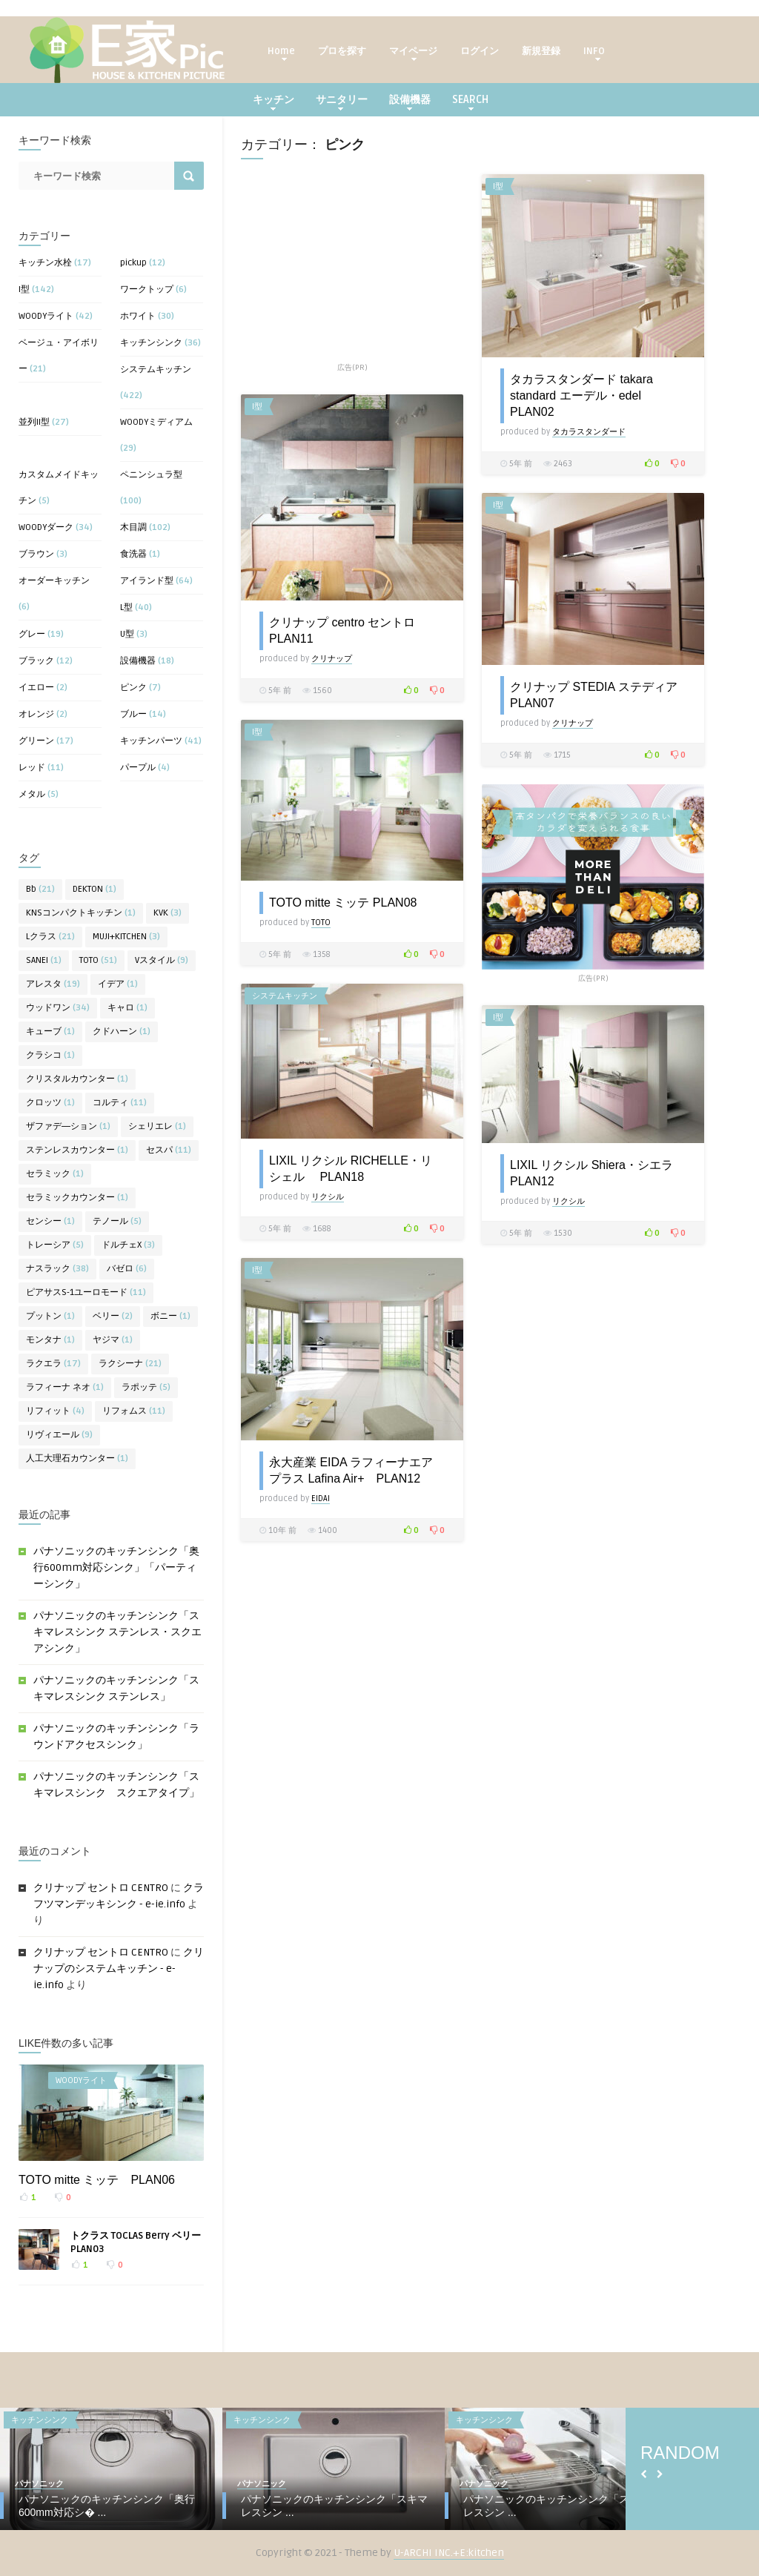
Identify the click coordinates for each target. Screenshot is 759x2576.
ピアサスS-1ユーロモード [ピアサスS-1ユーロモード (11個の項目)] (86, 1292)
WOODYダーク (46, 527)
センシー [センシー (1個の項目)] (50, 1221)
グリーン (36, 740)
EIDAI (320, 1498)
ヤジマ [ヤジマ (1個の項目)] (113, 1339)
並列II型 (34, 422)
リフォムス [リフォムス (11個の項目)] (133, 1411)
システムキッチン (155, 369)
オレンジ (36, 714)
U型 (127, 634)
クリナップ (331, 658)
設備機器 (410, 101)
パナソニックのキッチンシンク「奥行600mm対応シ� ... (107, 2505)
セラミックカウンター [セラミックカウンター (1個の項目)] (77, 1197)
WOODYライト (46, 316)
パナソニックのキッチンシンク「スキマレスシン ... (334, 2505)
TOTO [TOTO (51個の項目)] (98, 960)
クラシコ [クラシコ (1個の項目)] (50, 1055)
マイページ (413, 53)
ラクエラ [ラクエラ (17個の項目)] (53, 1363)
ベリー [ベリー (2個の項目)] (113, 1316)
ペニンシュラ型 (151, 474)
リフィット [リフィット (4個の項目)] (55, 1411)
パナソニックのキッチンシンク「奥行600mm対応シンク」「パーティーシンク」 (116, 1567)
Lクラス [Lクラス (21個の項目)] (50, 936)
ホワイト (138, 316)
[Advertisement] (352, 267)
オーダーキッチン (54, 580)
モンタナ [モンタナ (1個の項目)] (50, 1339)
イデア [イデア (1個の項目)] (118, 984)
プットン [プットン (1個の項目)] (50, 1316)
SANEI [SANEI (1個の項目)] (44, 960)
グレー (32, 634)
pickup (133, 262)
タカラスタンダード (589, 432)
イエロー (36, 687)
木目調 (133, 527)
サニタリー (342, 101)
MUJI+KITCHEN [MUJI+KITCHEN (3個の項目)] (126, 936)
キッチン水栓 (45, 262)
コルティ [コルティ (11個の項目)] (120, 1102)
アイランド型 (146, 580)
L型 (126, 607)
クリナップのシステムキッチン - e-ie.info (118, 1968)
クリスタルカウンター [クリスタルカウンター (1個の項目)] (77, 1079)
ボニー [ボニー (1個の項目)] (170, 1316)
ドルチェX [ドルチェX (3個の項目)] (128, 1245)
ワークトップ (146, 289)
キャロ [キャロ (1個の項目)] (127, 1007)
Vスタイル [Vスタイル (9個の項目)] (161, 960)
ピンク (133, 687)
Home (281, 53)
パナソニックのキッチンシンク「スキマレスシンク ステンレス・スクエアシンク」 (117, 1632)
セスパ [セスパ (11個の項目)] (168, 1150)
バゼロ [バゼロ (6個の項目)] (127, 1268)
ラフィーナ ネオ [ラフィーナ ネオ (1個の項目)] (65, 1387)
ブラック (36, 660)
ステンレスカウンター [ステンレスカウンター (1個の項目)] (77, 1150)
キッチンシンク (151, 342)
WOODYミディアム (156, 422)
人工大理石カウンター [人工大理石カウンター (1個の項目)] (77, 1458)
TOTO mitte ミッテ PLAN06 (97, 2179)
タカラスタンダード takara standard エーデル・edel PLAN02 (581, 395)
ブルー (133, 714)
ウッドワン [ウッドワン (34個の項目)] (58, 1007)
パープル (138, 767)
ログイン (479, 51)
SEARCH (470, 101)
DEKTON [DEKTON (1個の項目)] (94, 889)
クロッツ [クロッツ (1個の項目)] (50, 1102)
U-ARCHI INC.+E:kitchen (449, 2552)
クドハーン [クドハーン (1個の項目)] (121, 1031)
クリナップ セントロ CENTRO (100, 1887)
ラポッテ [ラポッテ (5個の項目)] (146, 1387)
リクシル (327, 1197)
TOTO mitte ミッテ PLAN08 (343, 902)
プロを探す (342, 51)
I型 (24, 289)
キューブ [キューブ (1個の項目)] (50, 1031)
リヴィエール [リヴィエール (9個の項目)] (59, 1434)
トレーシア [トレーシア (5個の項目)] (55, 1245)
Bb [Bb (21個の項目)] (40, 889)
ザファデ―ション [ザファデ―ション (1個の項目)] (68, 1126)
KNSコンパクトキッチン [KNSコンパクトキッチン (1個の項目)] (81, 912)
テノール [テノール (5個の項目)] (117, 1221)
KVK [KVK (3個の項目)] (167, 912)
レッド (32, 767)
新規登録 (541, 51)
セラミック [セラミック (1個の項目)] (55, 1173)
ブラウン (36, 554)
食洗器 (133, 554)
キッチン (273, 101)
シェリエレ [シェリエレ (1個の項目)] (157, 1126)
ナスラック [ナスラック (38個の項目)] (57, 1268)
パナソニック (39, 2484)
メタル (32, 794)
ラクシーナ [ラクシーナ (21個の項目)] (130, 1363)
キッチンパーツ (151, 740)
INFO (594, 53)
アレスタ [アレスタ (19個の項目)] (53, 984)
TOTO (321, 922)
